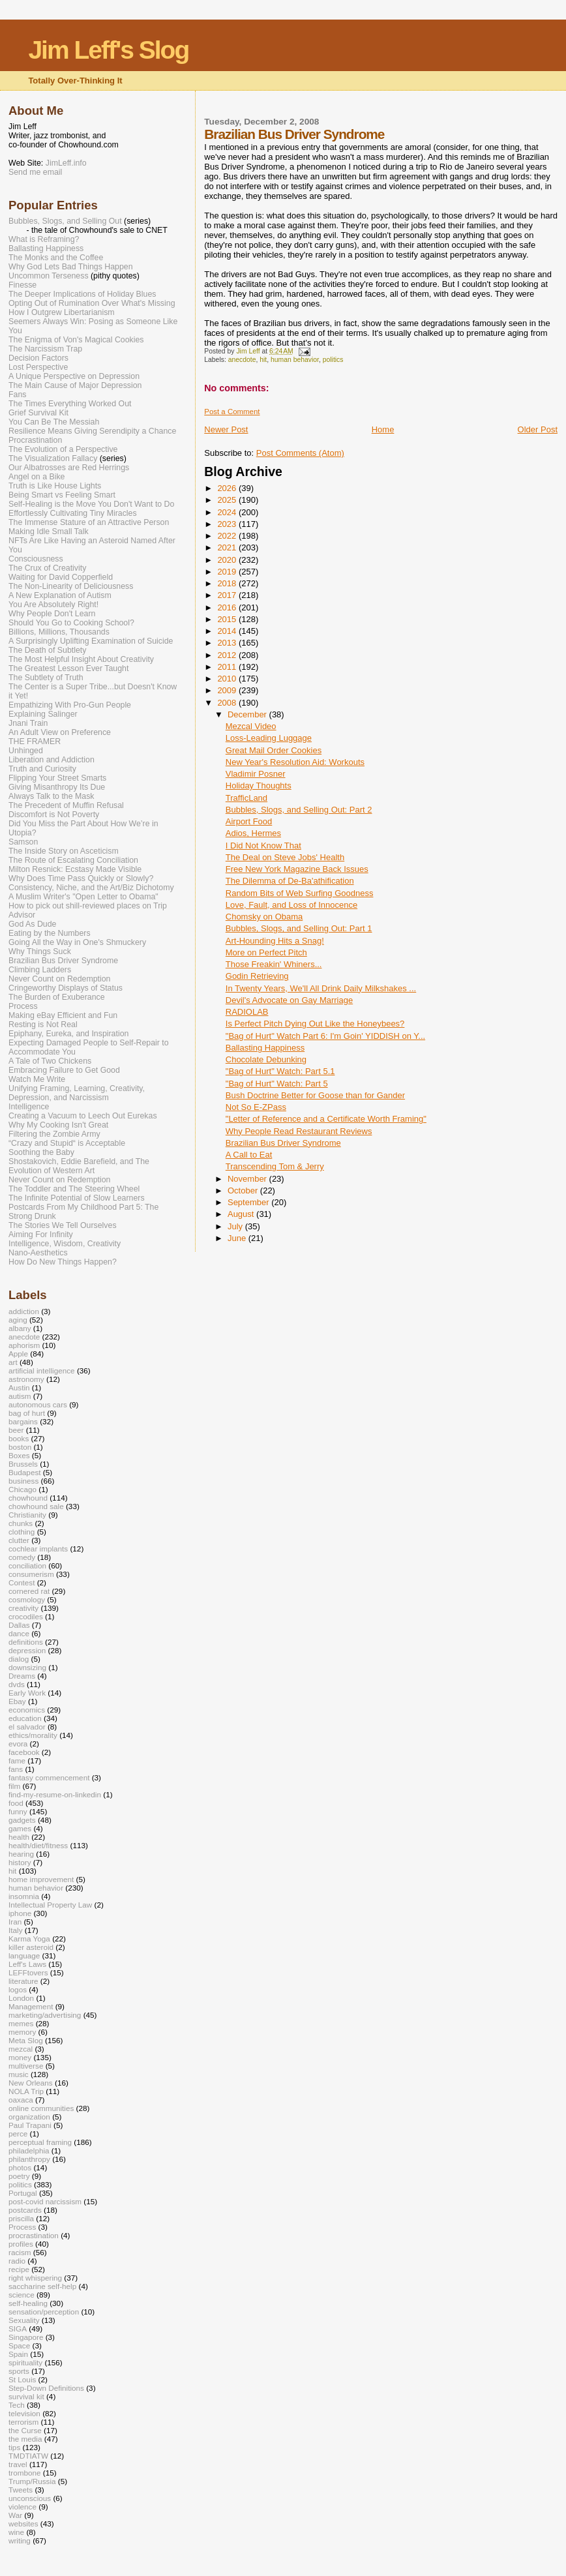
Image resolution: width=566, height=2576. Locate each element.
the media (25, 2438)
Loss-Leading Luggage (269, 738)
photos (19, 2167)
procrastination (33, 2235)
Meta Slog (25, 2040)
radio (16, 2260)
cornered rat (29, 1591)
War (15, 2515)
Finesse (22, 285)
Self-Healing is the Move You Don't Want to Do (91, 504)
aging (17, 1319)
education (25, 1718)
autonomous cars (37, 1404)
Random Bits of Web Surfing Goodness (300, 893)
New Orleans (30, 2082)
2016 (228, 607)
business (23, 1480)
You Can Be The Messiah (53, 422)
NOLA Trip (26, 2091)
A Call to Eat (249, 1155)
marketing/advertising (44, 2015)
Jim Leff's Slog (108, 50)
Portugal (22, 2193)
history (19, 1862)
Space (19, 2345)
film (14, 1786)
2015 (228, 619)
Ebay (17, 1701)
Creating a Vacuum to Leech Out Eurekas (82, 1115)
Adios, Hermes (253, 833)
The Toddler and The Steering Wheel (74, 1188)
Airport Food (249, 821)
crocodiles (25, 1616)
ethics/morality (32, 1735)
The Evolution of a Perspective (62, 449)
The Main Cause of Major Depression (75, 385)
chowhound (28, 1497)
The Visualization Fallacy (52, 458)
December (248, 714)
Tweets (20, 2489)
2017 (228, 595)
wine (16, 2532)
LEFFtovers (28, 1972)
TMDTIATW (28, 2455)
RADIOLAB (247, 1012)
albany (19, 1328)
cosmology (26, 1599)
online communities (41, 2108)
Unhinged (25, 750)
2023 (228, 524)
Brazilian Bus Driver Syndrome (283, 1143)
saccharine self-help (42, 2286)
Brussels (23, 1464)
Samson (23, 841)
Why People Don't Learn (51, 613)
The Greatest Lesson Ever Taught (68, 668)
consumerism (31, 1574)
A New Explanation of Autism (60, 595)
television (24, 2413)
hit (263, 359)
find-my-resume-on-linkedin (54, 1794)
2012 (228, 655)
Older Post (538, 429)
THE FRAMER (34, 741)
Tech (16, 2405)
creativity (23, 1608)
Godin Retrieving (257, 976)
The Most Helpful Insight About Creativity (81, 659)
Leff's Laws (27, 1964)
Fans (17, 394)
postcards (25, 2210)
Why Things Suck (39, 951)
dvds (16, 1684)
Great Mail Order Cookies (273, 750)
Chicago (22, 1489)
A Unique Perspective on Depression (74, 376)
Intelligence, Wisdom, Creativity (64, 1243)
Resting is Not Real (43, 1024)
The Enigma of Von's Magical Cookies (76, 339)
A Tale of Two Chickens (49, 1061)
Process (23, 1006)
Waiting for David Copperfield (60, 577)
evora (17, 1743)
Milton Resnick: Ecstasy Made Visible (75, 869)
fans (15, 1769)
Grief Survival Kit (38, 412)
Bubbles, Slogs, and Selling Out (65, 221)
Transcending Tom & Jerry (275, 1166)
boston (19, 1447)
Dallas (19, 1625)
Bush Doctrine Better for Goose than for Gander (315, 1095)
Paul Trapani (30, 2125)
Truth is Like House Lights (54, 485)
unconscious (29, 2498)
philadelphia (29, 2150)
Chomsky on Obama (264, 916)
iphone (19, 1913)
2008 (228, 703)
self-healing (28, 2303)
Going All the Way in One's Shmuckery (77, 942)
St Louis (22, 2379)
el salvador (27, 1726)
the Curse (25, 2430)
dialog (18, 1659)
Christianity (27, 1514)
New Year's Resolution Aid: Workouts (295, 762)
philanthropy (29, 2159)
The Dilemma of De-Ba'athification (290, 881)
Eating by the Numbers (49, 933)
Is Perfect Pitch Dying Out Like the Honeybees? (315, 1023)
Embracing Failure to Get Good (64, 1070)
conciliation (27, 1565)
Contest (21, 1582)
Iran (15, 1921)
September (249, 1202)
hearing (21, 1854)
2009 (228, 690)
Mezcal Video (251, 726)
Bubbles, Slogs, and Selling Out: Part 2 (299, 810)
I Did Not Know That (263, 845)
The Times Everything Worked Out (69, 403)
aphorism (24, 1345)
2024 (228, 512)
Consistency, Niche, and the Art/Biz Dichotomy (91, 887)
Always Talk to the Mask (51, 796)
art (13, 1362)
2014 (228, 631)
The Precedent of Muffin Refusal (66, 805)
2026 (228, 488)
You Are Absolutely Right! (53, 604)
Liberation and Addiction (51, 759)
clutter (18, 1540)
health (18, 1837)
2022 (228, 536)
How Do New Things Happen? (62, 1261)
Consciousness (35, 558)
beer (15, 1430)
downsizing (27, 1667)
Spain (18, 2354)
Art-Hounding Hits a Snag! (275, 941)
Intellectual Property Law (50, 1904)
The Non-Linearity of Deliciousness (70, 586)
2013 (228, 643)
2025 (228, 500)
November (248, 1179)
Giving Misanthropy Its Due (56, 787)
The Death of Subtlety (47, 650)
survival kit (26, 2396)
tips (14, 2447)
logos (17, 1989)
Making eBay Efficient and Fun (62, 1015)
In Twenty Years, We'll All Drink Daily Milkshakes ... (321, 988)
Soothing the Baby (41, 1152)
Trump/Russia (32, 2481)
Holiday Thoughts (258, 785)
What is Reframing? (43, 239)
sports (18, 2371)
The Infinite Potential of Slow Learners (76, 1198)
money (19, 2057)
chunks (20, 1523)
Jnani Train (28, 723)
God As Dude (32, 924)
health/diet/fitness (38, 1845)
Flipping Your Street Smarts (57, 778)
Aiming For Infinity (40, 1234)
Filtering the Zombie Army (54, 1134)
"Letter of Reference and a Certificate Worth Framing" (326, 1119)
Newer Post (226, 429)
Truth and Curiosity (42, 768)
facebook (24, 1752)
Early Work (27, 1692)
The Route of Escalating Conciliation (73, 860)
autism (19, 1396)
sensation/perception (43, 2311)
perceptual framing (40, 2142)
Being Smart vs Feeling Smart (61, 495)
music (18, 2074)
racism (19, 2252)
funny (17, 1811)
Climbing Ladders (39, 969)
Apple (18, 1353)
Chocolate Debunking (266, 1059)
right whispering (35, 2277)
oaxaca (20, 2099)
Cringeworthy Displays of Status (65, 988)
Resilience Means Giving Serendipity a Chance (92, 431)
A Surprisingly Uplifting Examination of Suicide (90, 641)
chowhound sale (36, 1506)
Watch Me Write (36, 1079)
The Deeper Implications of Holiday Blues (82, 294)
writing (19, 2540)
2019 (228, 572)
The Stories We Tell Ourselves (62, 1225)
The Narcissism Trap (45, 348)
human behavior (295, 359)
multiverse (25, 2065)
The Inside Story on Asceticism (63, 851)
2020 (228, 560)
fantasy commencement (48, 1777)
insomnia (23, 1896)
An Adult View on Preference (59, 732)
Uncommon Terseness (48, 275)
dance (18, 1633)
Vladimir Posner (256, 774)
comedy (21, 1557)
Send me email (35, 172)
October (244, 1190)
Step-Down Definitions (46, 2388)
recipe (18, 2269)
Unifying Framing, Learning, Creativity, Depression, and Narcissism (76, 1093)
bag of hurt (26, 1413)
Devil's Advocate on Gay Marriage (289, 1000)
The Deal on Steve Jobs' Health (285, 857)
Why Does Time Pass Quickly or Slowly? (80, 878)
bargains (23, 1421)
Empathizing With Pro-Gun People (69, 705)
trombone (24, 2472)
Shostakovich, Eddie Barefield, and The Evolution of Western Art (78, 1166)
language (24, 1955)
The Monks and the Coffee (55, 257)
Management (30, 2006)
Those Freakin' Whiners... (274, 964)
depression (27, 1650)
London (21, 1998)
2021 (228, 547)
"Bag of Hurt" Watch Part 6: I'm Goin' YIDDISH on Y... (325, 1036)
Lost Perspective (38, 367)
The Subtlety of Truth (45, 677)
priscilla (21, 2218)
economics (26, 1709)
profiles (20, 2243)
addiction (23, 1311)
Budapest (24, 1472)
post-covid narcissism (45, 2201)
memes (20, 2023)
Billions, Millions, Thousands (59, 632)
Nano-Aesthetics (38, 1252)
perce (17, 2133)
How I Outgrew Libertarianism (61, 312)
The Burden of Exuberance (56, 997)
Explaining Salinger (43, 714)
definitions (25, 1642)
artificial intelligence (41, 1370)
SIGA (17, 2328)
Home (383, 429)
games (19, 1828)
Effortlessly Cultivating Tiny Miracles (72, 513)
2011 (228, 667)
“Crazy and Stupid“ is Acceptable (66, 1143)
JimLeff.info (66, 163)
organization (29, 2116)
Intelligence (28, 1106)
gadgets (22, 1820)
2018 (228, 583)
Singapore (25, 2337)
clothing (21, 1531)
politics (333, 359)
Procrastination (35, 440)
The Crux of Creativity (47, 568)
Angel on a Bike (36, 476)
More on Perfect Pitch (266, 952)
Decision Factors (38, 358)
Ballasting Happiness (265, 1048)
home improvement (41, 1879)
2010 (228, 678)
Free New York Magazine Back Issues (297, 869)
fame (16, 1760)
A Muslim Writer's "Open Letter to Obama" (83, 896)
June (238, 1238)
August (242, 1214)
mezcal (20, 2048)
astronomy (26, 1379)
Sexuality (24, 2320)
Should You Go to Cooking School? (71, 622)
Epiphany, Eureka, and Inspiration (68, 1033)
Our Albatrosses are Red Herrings (68, 467)
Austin (19, 1387)
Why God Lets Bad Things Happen (70, 266)
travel (17, 2464)
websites (23, 2523)
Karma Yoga (29, 1938)
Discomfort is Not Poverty (53, 814)
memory (22, 2032)
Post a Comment (232, 411)
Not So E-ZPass (256, 1107)
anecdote (242, 359)
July (236, 1226)
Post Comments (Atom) (300, 453)
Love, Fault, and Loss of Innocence (291, 905)
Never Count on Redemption (59, 978)
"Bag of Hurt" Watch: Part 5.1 (280, 1071)
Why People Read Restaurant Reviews (299, 1131)
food (15, 1803)
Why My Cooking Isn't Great (58, 1125)
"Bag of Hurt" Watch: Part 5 (277, 1083)
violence (22, 2506)
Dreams (21, 1675)
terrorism (23, 2422)
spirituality (25, 2362)
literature (23, 1981)
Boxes (19, 1455)
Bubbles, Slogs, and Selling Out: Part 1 (299, 928)
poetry (19, 2176)
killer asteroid (30, 1947)
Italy (15, 1930)
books (18, 1438)
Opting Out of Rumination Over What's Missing (91, 303)
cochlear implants (38, 1548)
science (21, 2294)
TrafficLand (246, 798)
